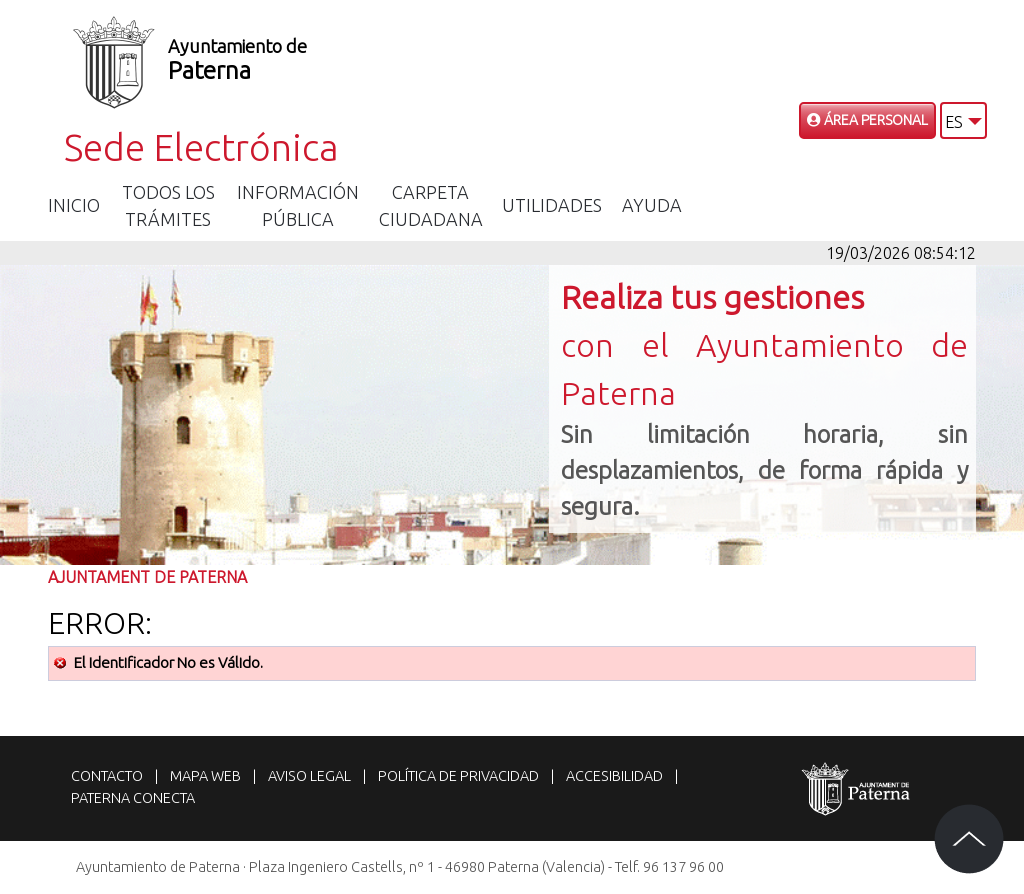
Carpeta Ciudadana (431, 205)
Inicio (74, 205)
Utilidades (552, 205)
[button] (963, 120)
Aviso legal (309, 776)
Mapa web (205, 776)
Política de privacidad (458, 776)
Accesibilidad (614, 776)
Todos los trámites (168, 205)
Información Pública (298, 205)
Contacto (107, 776)
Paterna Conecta (133, 798)
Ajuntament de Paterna (147, 577)
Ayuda (652, 205)
